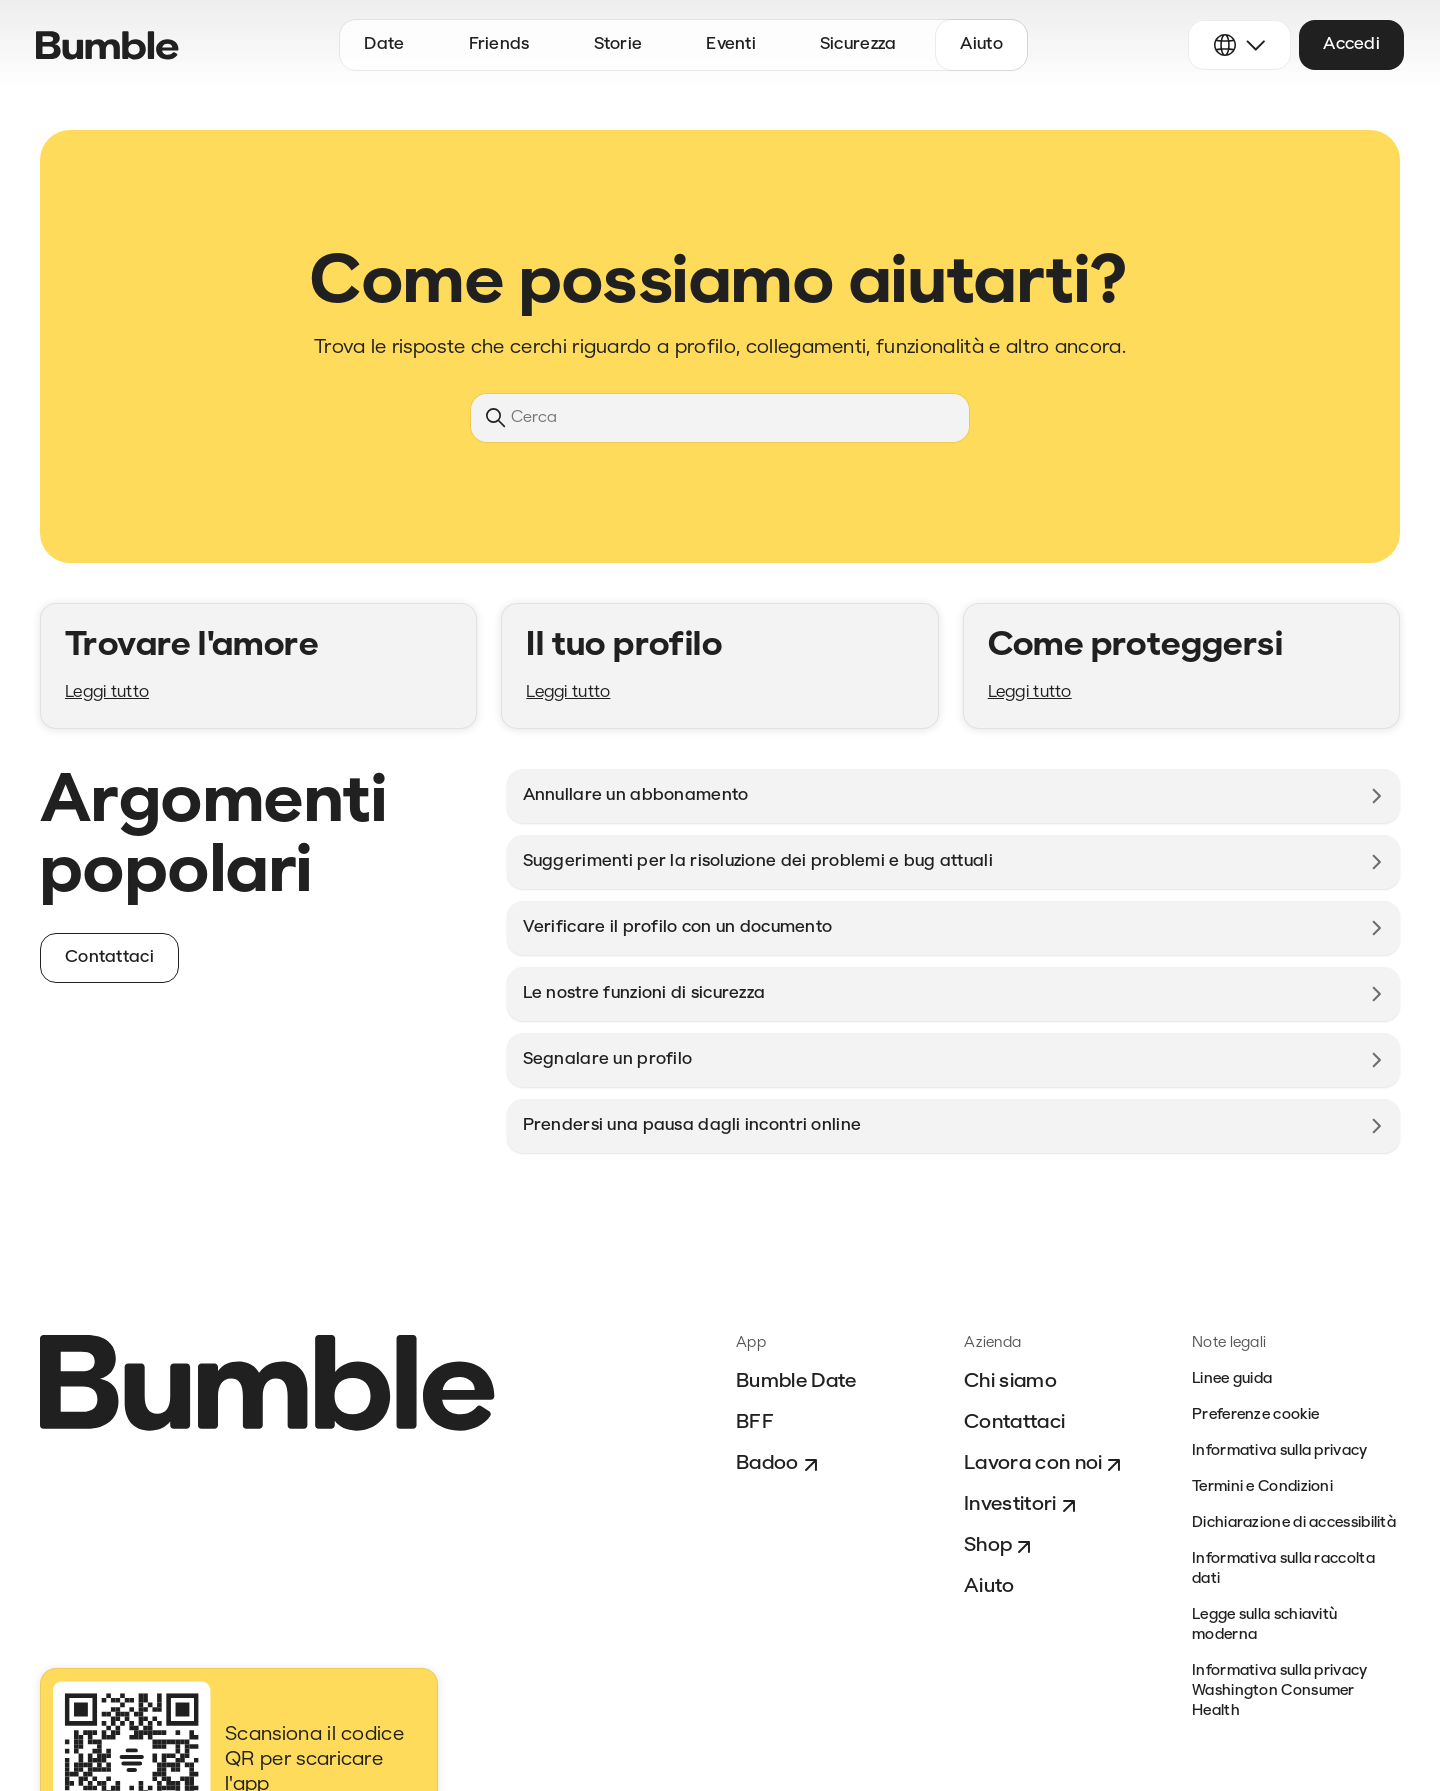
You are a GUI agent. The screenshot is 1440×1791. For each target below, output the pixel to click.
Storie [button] (618, 44)
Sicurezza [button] (858, 44)
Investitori (1022, 1506)
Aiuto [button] (981, 44)
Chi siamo (1010, 1382)
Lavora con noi (1045, 1465)
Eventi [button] (731, 44)
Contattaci (1014, 1423)
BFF (755, 1423)
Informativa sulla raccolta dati (1283, 1569)
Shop (1000, 1547)
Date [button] (384, 44)
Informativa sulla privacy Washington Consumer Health (1280, 1691)
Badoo (779, 1465)
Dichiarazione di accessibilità (1294, 1523)
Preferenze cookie (1255, 1415)
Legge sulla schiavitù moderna (1264, 1625)
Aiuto (989, 1587)
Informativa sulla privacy (1280, 1451)
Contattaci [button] (109, 957)
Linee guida (1232, 1379)
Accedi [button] (1351, 44)
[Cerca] (720, 418)
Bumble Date (796, 1382)
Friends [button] (499, 44)
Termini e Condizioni (1262, 1487)
